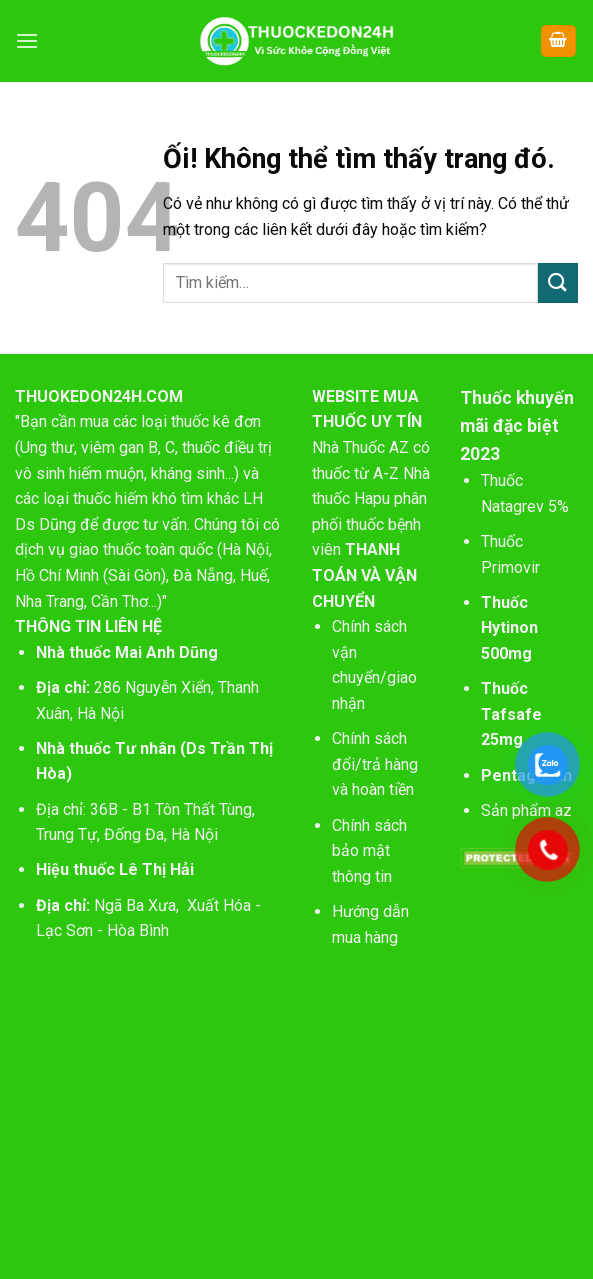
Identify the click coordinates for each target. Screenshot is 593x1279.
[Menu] (27, 40)
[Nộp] (558, 282)
